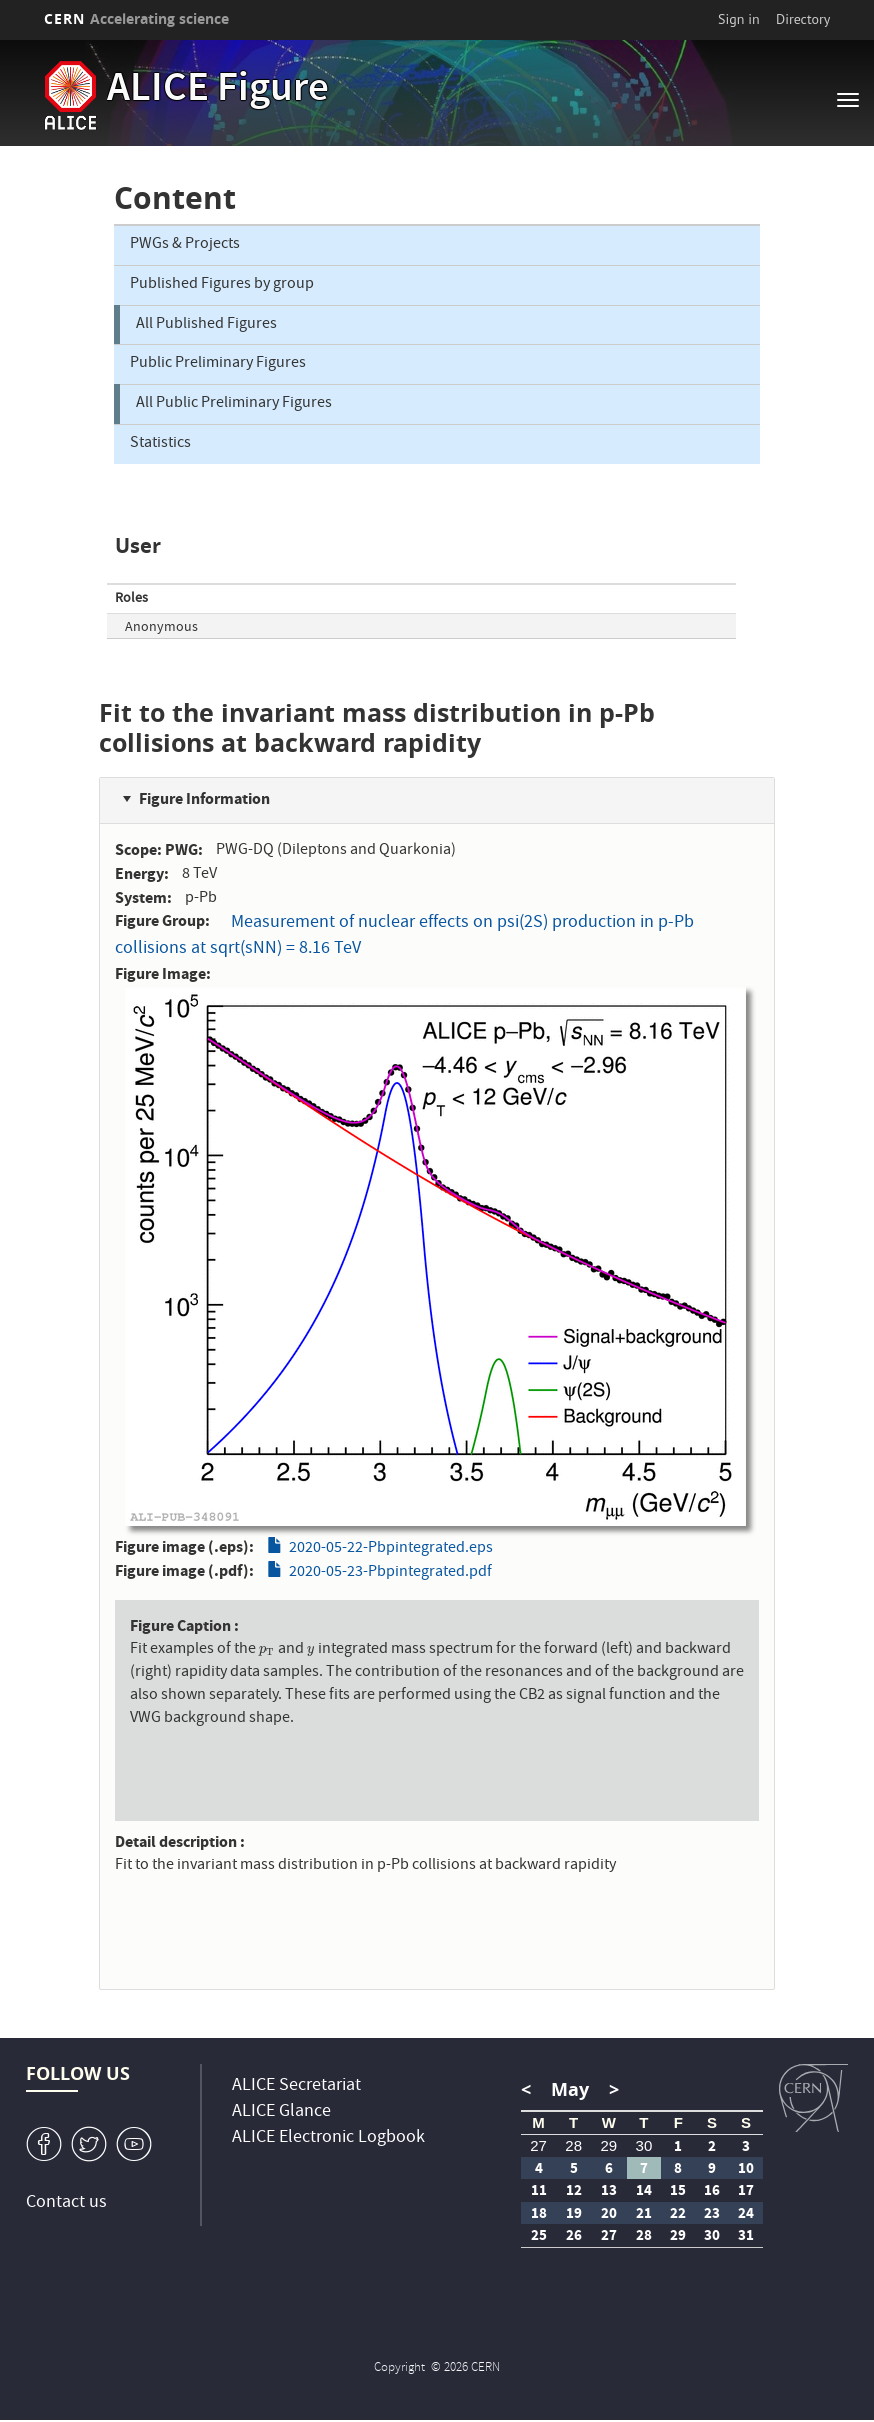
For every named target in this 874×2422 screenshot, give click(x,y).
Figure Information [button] (204, 798)
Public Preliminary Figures (218, 364)
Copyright (401, 2368)
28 (573, 2145)
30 (644, 2145)
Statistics (160, 444)
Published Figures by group (222, 285)
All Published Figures (206, 325)
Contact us (66, 2203)
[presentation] (267, 1650)
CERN (137, 18)
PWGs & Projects (185, 245)
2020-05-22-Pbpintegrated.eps (391, 1549)
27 (538, 2145)
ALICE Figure (218, 91)
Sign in (739, 19)
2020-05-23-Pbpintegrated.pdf (390, 1573)
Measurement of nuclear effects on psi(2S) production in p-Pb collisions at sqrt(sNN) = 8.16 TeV (404, 936)
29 (608, 2145)
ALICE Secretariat (296, 2086)
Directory (803, 19)
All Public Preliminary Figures (234, 404)
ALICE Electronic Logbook (328, 2138)
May (570, 2089)
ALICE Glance (281, 2112)
